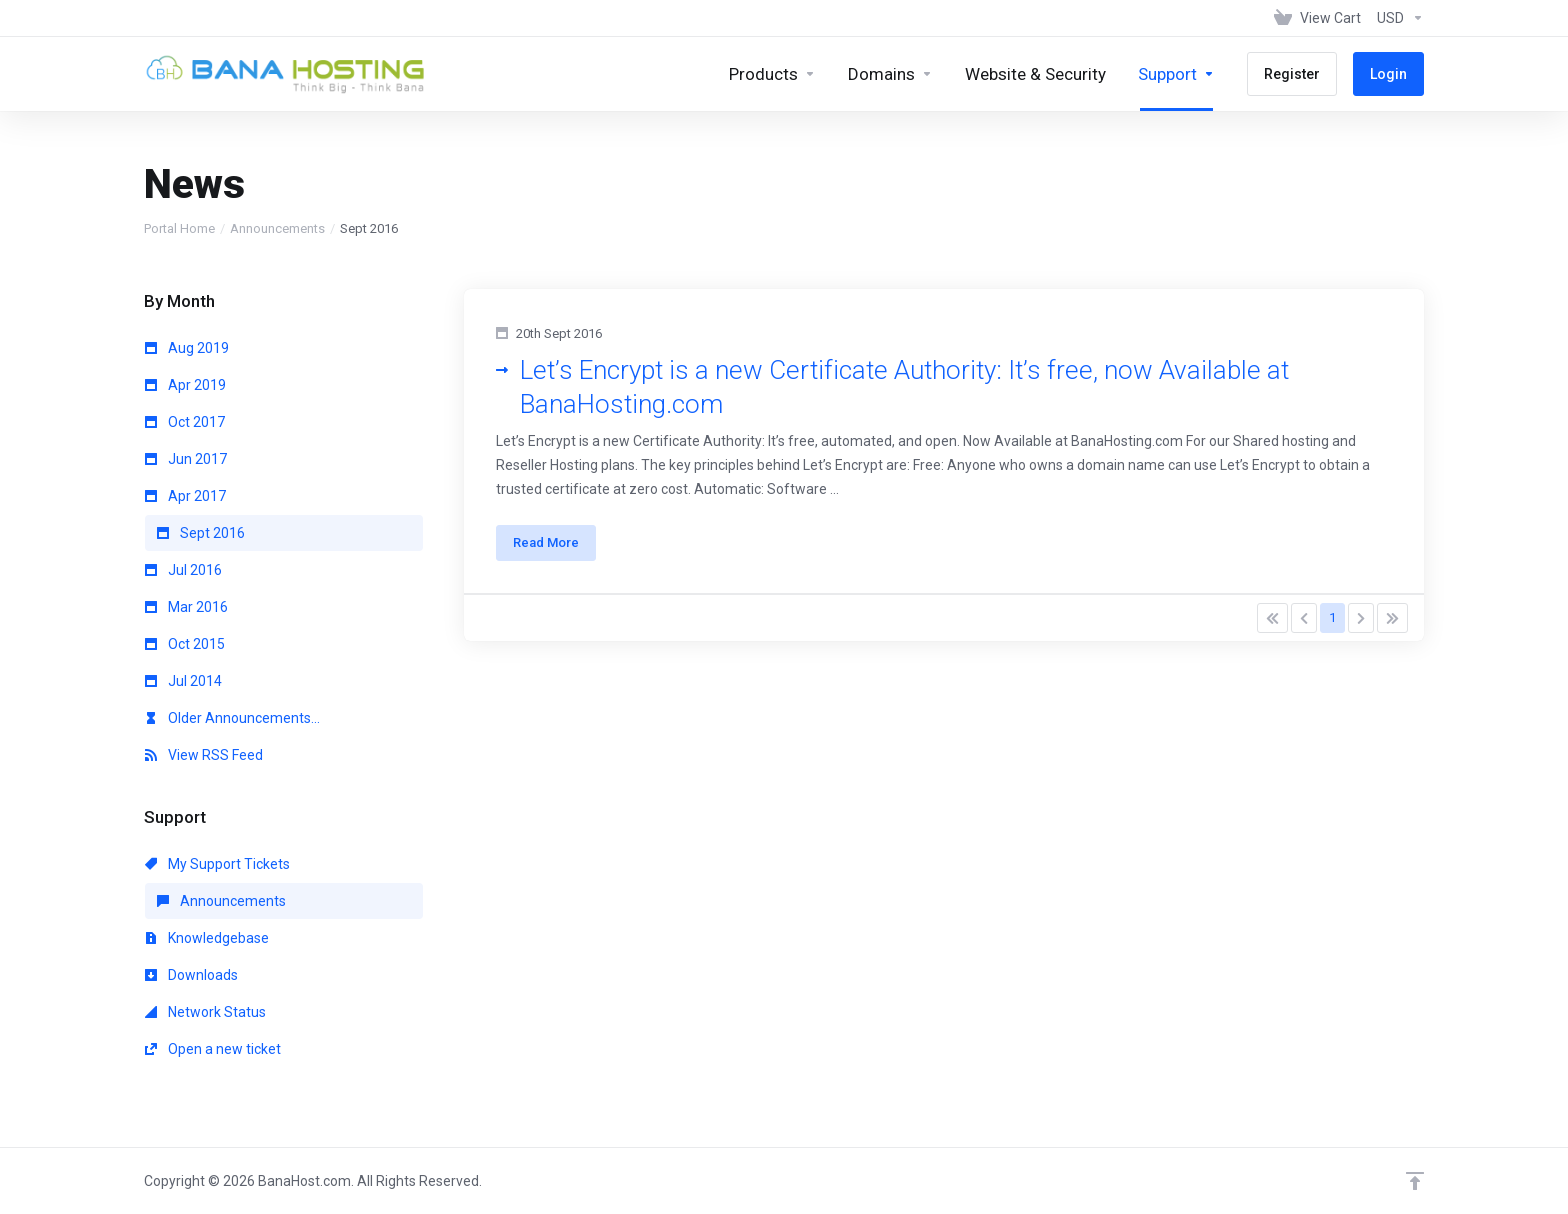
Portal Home (179, 228)
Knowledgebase (207, 938)
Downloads (191, 975)
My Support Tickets (217, 864)
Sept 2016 (201, 533)
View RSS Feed (204, 755)
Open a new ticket (213, 1049)
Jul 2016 (183, 570)
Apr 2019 (185, 385)
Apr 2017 (185, 496)
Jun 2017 (186, 459)
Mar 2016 (186, 607)
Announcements (277, 228)
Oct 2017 (185, 422)
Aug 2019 (187, 348)
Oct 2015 (185, 644)
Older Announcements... (232, 718)
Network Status (205, 1012)
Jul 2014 (183, 681)
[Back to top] (1415, 1181)
